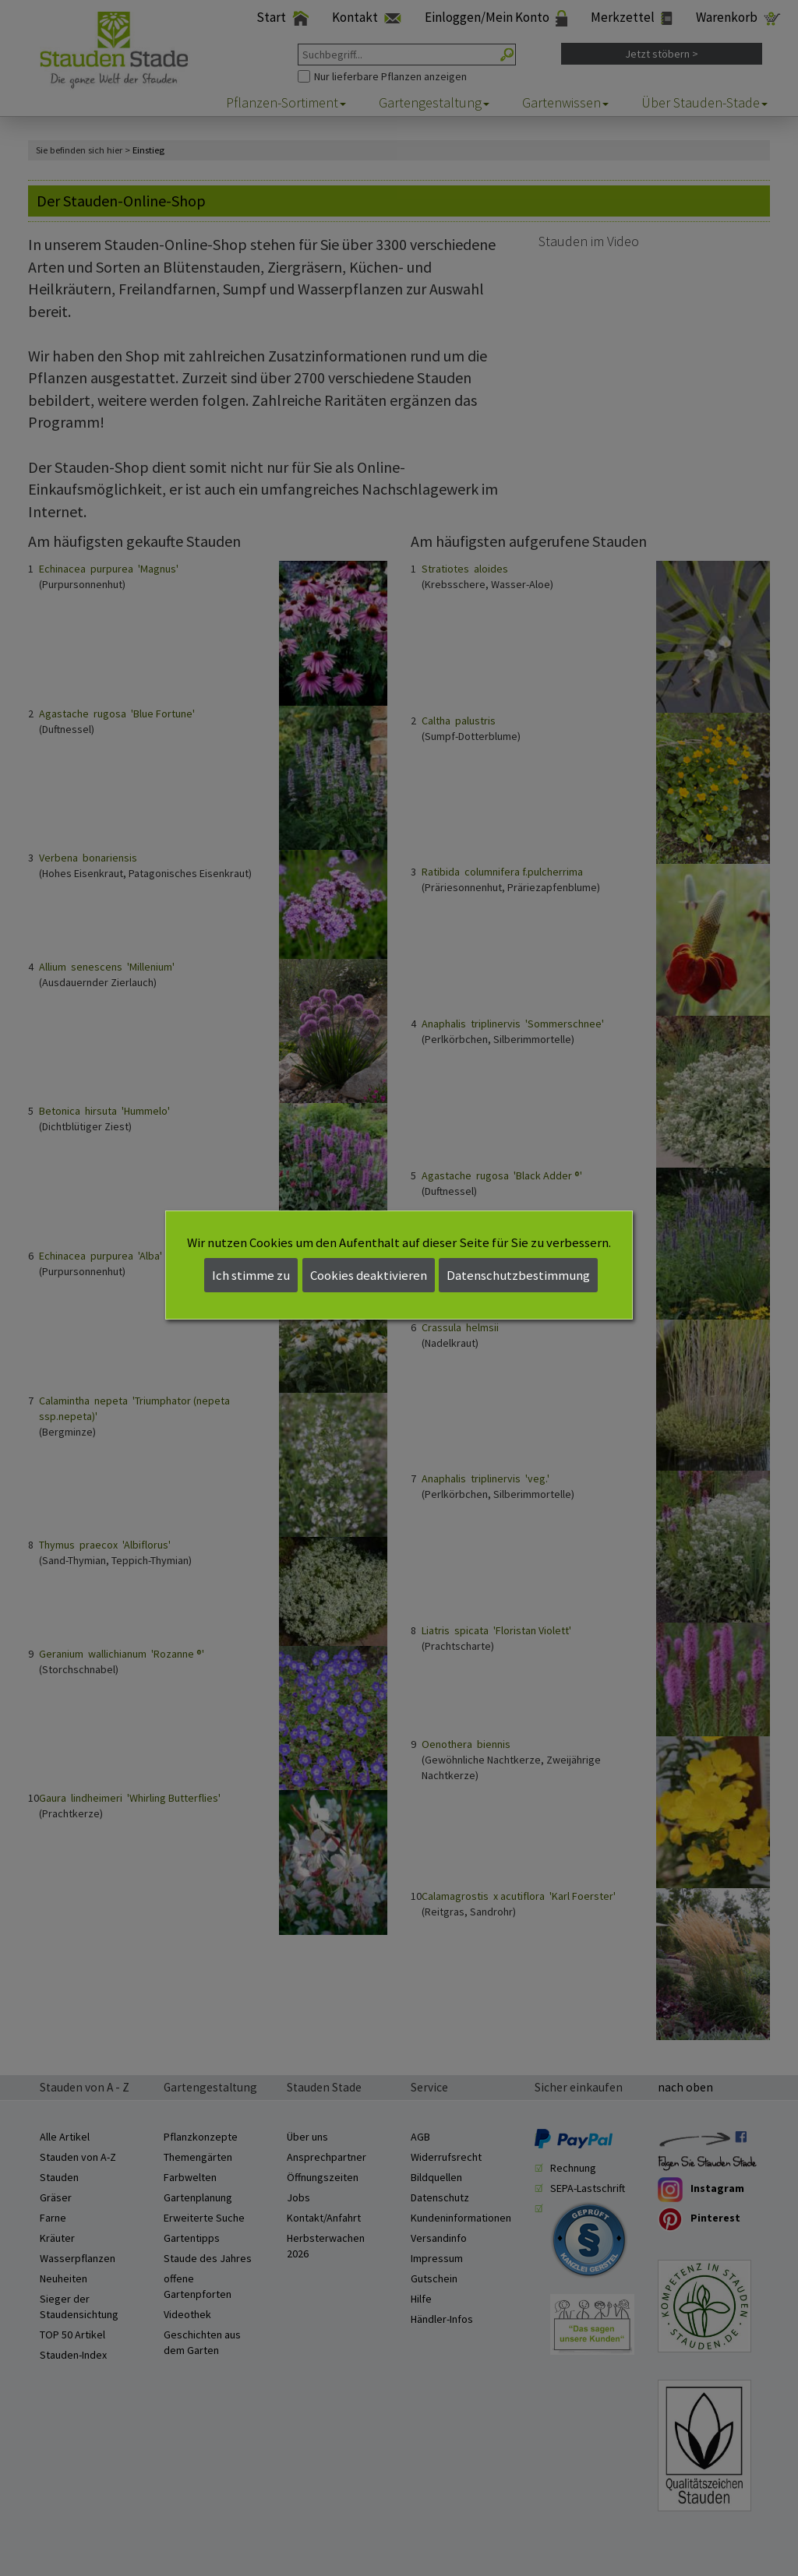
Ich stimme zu (251, 1275)
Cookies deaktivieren (368, 1275)
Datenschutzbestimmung (518, 1275)
